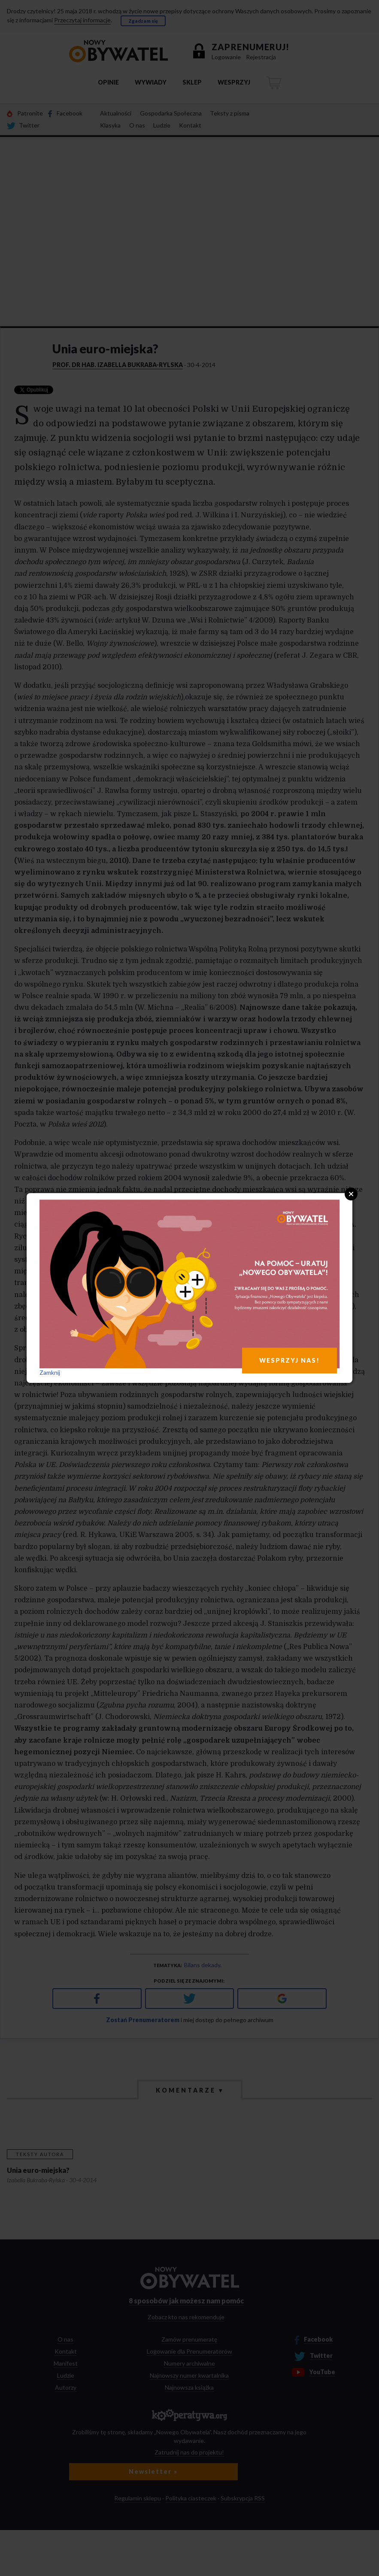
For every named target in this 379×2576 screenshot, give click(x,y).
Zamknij (49, 1372)
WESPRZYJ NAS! (289, 1360)
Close (351, 1194)
